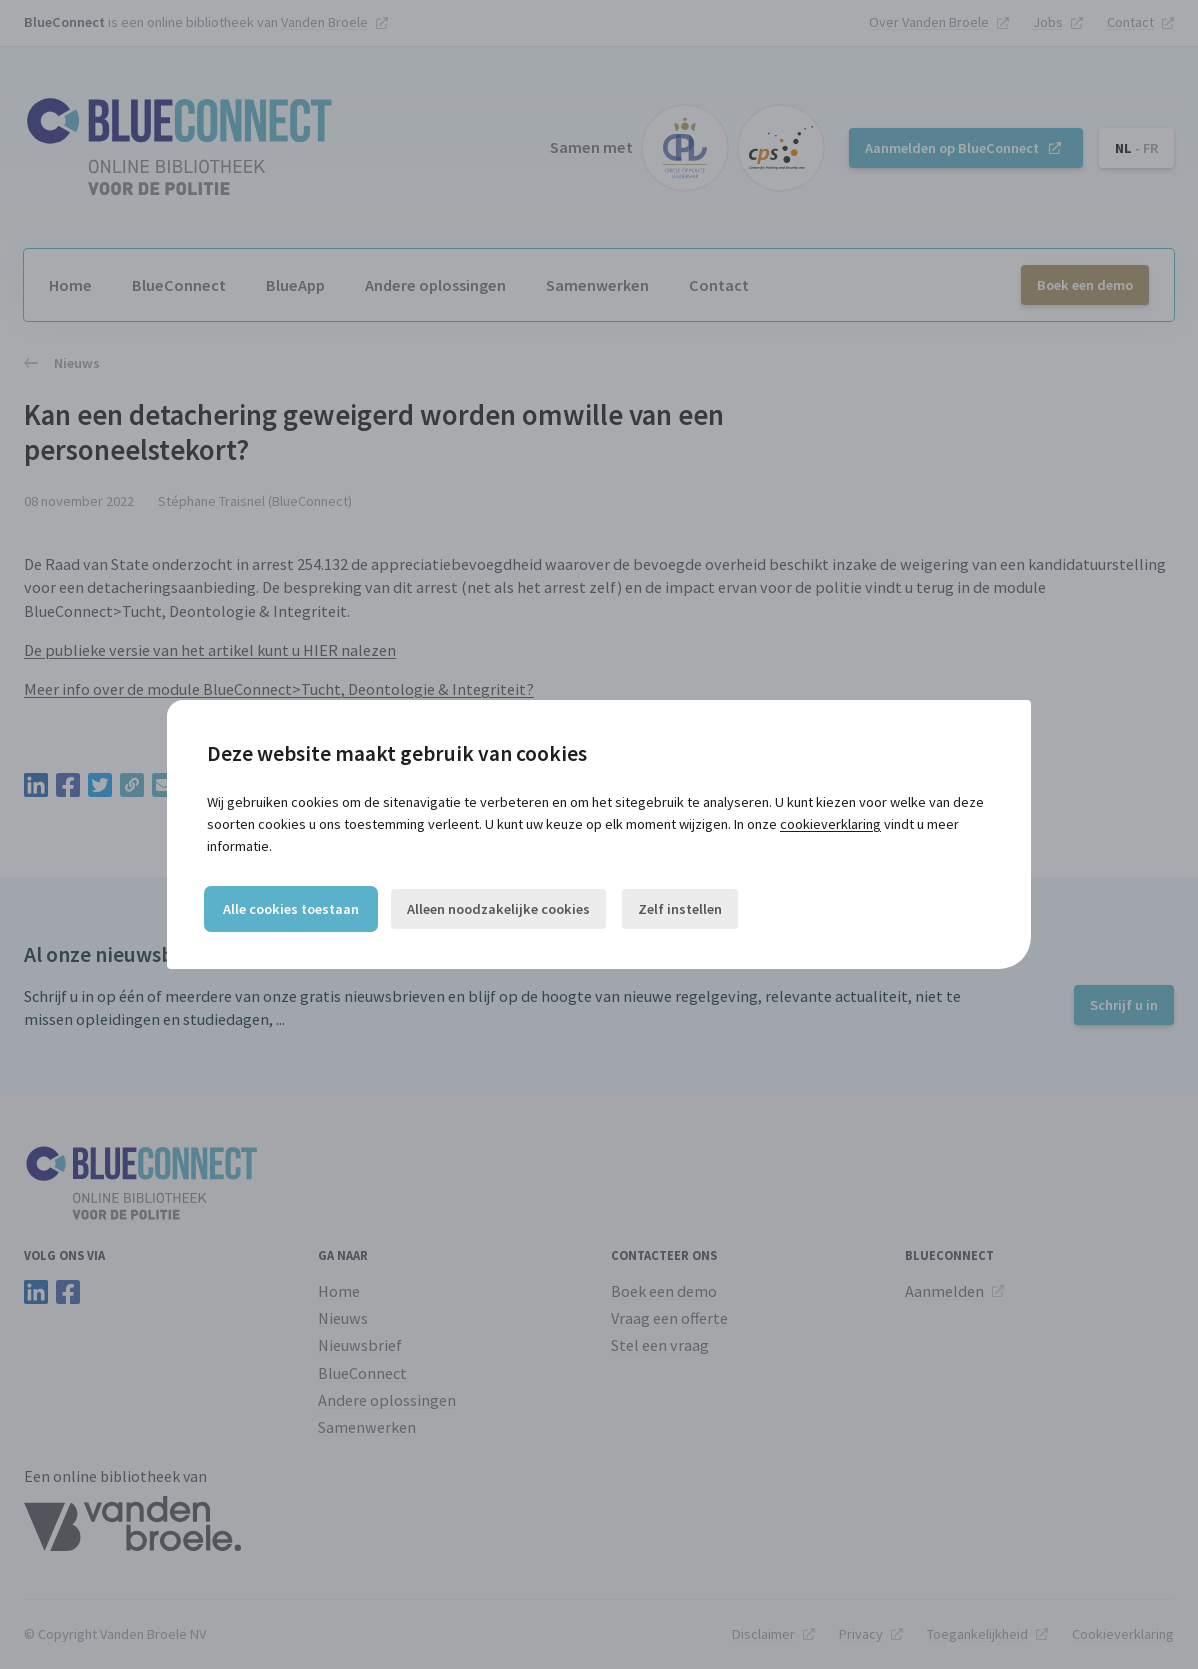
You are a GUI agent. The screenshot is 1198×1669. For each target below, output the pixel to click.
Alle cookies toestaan (291, 909)
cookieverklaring (830, 824)
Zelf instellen (680, 909)
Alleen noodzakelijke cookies (498, 909)
